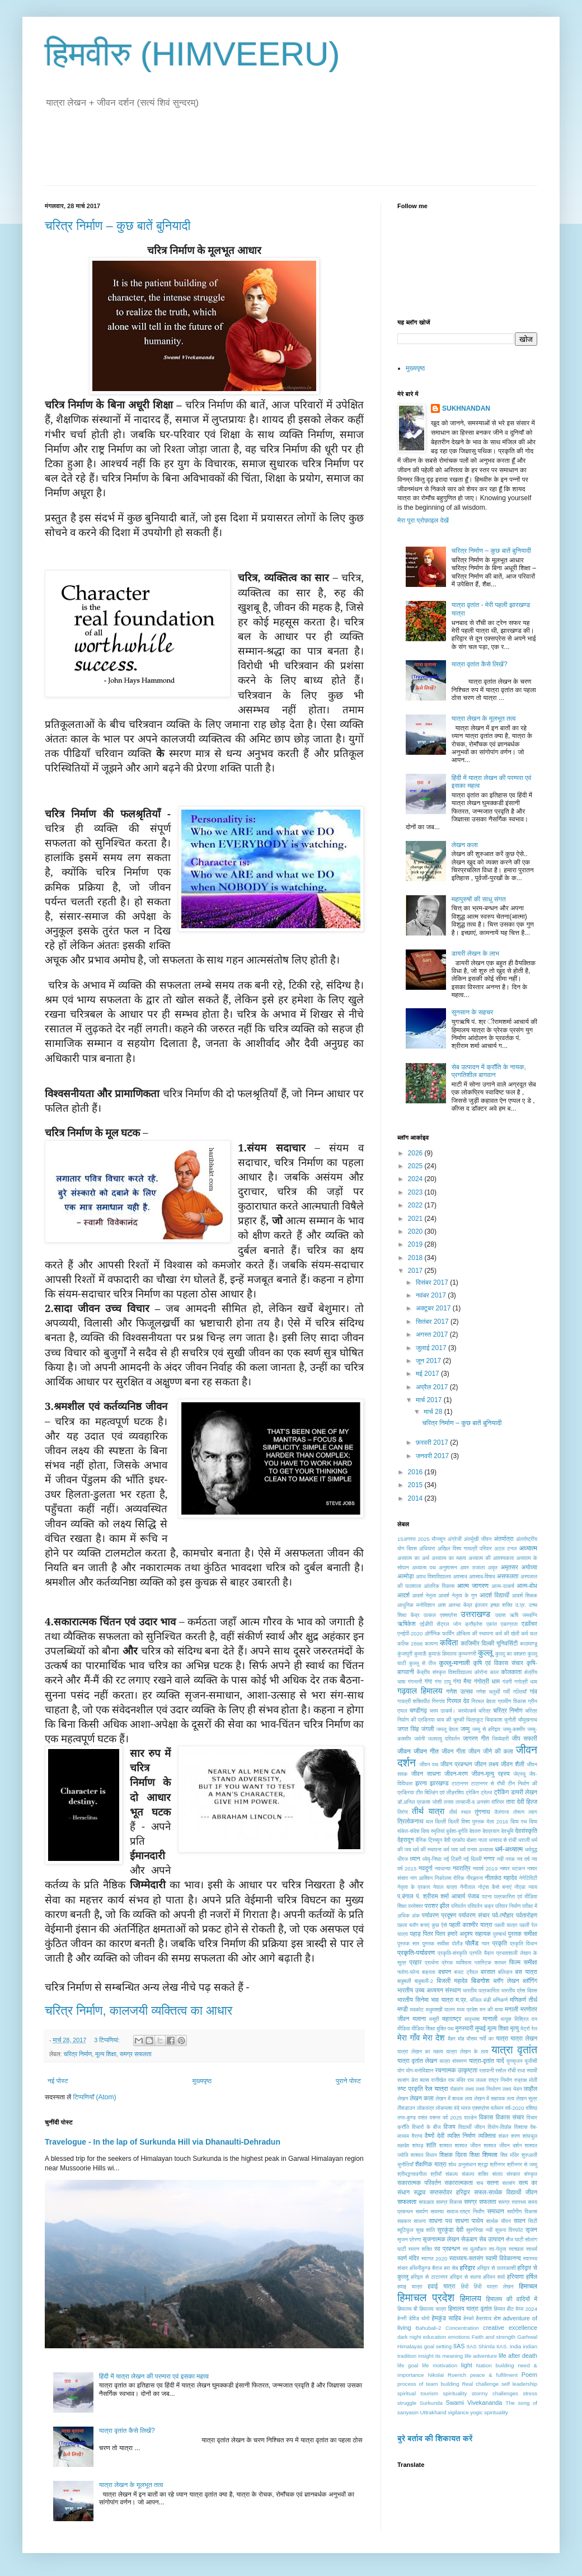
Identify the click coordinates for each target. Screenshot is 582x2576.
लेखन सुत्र (526, 2098)
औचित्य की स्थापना (474, 1633)
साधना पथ (440, 2220)
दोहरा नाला (476, 1840)
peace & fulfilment (494, 2375)
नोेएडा (519, 1887)
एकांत (491, 1624)
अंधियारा (427, 1548)
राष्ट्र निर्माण (501, 2080)
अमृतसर (509, 1567)
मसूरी (434, 2019)
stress (530, 2393)
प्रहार (415, 1962)
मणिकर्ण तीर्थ (523, 1999)
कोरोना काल (487, 1672)
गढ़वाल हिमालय (419, 1690)
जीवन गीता (454, 1751)
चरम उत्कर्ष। (443, 1711)
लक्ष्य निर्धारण (488, 2089)
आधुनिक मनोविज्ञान (416, 1605)
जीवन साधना (426, 1773)
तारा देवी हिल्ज (521, 1801)
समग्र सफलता (136, 2054)
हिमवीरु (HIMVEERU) (192, 54)
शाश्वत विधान (424, 2155)
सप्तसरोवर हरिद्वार (450, 2192)
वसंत (423, 2117)
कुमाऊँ (420, 1654)
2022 (416, 1205)
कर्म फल (529, 1633)
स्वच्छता (516, 2249)
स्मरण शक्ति (420, 2249)
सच (479, 2183)
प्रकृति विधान (523, 1943)
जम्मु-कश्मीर (514, 1729)
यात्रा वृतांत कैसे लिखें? (127, 2430)
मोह (461, 2039)
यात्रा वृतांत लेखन (417, 2060)
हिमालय (470, 2298)
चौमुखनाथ (527, 1720)
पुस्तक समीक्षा (522, 1933)
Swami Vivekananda (474, 2402)
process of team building (428, 2384)
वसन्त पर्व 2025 (445, 2117)
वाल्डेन (470, 2117)
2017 (416, 1271)
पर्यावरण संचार (474, 1915)
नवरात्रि (462, 1868)
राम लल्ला (476, 2080)
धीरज (402, 1859)
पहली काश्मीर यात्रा (470, 1924)
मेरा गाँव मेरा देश (421, 2037)
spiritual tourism (417, 2393)
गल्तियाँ (520, 1692)
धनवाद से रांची (503, 1840)
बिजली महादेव (451, 1980)
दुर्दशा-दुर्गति (457, 1831)
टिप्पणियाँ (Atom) (94, 2097)
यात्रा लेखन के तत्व (467, 2051)
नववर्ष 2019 (485, 1868)
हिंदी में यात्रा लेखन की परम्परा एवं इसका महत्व (154, 2376)
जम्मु (465, 1729)
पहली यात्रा (506, 1925)
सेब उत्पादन (491, 2239)
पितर (428, 1933)
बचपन (444, 1971)
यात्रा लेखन (523, 2038)
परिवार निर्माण (507, 1906)
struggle (406, 2403)
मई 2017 (428, 1374)
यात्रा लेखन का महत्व (420, 2051)
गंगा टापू (443, 1682)
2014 (416, 1498)
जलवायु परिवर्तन (444, 1739)
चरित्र (484, 1711)
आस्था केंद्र (460, 1605)
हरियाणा (515, 2276)
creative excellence (510, 2327)
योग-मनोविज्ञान (419, 2070)
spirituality (455, 2393)
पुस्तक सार (408, 1943)
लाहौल (530, 2088)
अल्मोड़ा (405, 1576)
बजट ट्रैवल (466, 1972)
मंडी (487, 2000)
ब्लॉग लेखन (506, 1980)
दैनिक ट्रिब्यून (429, 1840)
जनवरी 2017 (433, 1456)
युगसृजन (514, 2061)
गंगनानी (415, 1682)
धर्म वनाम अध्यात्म (476, 1849)
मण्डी (402, 2009)
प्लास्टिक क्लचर (490, 1962)
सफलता (406, 2202)
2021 (416, 1219)
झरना (421, 1783)
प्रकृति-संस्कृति (452, 1953)
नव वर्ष (523, 1859)
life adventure (480, 2356)
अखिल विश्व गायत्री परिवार (465, 1548)
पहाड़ (415, 1933)
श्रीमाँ (436, 2174)
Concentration (462, 2328)
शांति (431, 2145)
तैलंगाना (501, 1812)
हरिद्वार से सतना (465, 2277)
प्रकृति (500, 1943)
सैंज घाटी (514, 2239)
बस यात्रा (526, 1971)
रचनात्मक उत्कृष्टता (456, 2070)
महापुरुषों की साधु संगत (479, 899)
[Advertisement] (291, 154)
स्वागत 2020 (434, 2258)
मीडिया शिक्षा (423, 2028)
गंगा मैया (462, 1681)
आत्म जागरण (473, 1586)
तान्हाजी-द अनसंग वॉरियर (480, 1802)
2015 (416, 1485)
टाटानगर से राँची (488, 1783)
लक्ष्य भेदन (512, 2089)
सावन (519, 2220)
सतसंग (508, 2183)
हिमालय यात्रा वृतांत (470, 2308)
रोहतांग (456, 2089)
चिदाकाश (494, 1720)
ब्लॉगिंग (530, 1980)
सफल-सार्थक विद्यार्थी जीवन (505, 2192)
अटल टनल (505, 1548)
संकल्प (451, 2174)
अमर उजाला (472, 1567)
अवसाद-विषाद (482, 1576)
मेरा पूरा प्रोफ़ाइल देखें (423, 520)
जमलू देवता (447, 1729)
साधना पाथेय (469, 2220)
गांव (533, 1691)
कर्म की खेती (507, 1633)
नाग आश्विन (421, 1878)
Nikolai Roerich (447, 2375)
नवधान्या (443, 1868)
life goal (407, 2365)
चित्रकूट (474, 1720)
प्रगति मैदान (482, 1953)
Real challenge (480, 2384)
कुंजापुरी (404, 1654)
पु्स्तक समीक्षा (435, 1943)
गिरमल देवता (483, 1701)
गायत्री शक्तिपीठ (413, 1701)
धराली (524, 1840)
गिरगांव (438, 1701)
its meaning (449, 2356)
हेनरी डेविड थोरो (413, 2318)
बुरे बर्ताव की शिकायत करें (434, 2438)
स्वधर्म (531, 2249)
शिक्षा (475, 2154)
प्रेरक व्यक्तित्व (456, 1962)
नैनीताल (467, 1887)
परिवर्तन (458, 1906)
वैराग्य (416, 2136)
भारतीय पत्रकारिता (481, 1990)
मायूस (506, 2019)
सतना (492, 2182)
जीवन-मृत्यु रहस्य (491, 1773)
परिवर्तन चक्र (480, 1906)
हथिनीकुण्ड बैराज (426, 2268)
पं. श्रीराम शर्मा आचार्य (440, 1896)
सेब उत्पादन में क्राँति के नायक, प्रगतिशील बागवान (489, 1071)
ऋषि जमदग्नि (524, 1615)
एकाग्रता (509, 1624)
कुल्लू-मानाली (454, 1663)
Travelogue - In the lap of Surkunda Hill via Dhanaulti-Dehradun (162, 2141)
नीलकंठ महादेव (501, 1877)
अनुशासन (448, 1567)
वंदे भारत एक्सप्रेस (471, 2108)
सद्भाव (419, 2192)
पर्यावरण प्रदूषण (439, 1915)
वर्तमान (497, 2108)
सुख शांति (425, 2230)
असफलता (507, 1576)
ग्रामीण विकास (511, 1701)
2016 (416, 1472)
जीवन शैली (512, 1764)
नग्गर (489, 1858)
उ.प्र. (520, 1605)
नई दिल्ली (472, 1859)
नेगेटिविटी (528, 1878)
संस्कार (513, 2174)
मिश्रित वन (525, 2019)
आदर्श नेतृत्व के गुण (457, 1595)
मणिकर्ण (500, 2000)
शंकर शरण (509, 2136)
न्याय (532, 1887)
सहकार (404, 2221)
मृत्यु (514, 2028)
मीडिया (403, 2028)
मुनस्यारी (464, 2028)
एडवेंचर (529, 1623)
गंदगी (507, 1682)
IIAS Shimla (481, 2346)
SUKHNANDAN (466, 408)
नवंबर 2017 (432, 1295)
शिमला (489, 2155)
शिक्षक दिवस (453, 2154)
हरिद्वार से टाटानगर (429, 2277)
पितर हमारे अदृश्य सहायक (463, 1933)
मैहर (452, 2039)
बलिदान (505, 1972)
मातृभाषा (472, 2019)
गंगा (428, 1681)
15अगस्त (406, 1539)
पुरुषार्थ (499, 1934)
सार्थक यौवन (498, 2221)
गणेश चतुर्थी (488, 1692)
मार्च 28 (434, 1412)
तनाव (449, 1802)
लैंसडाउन (406, 2108)
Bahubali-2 (429, 2328)
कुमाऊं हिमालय (442, 1654)
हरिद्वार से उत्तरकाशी (496, 2268)
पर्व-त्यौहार (503, 1915)
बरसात (488, 1971)
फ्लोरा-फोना (408, 1972)
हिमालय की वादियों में (511, 2299)
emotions (459, 2337)
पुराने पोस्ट (348, 2081)
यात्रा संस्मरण (453, 2061)
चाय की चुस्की (450, 1720)
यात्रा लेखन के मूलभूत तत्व (131, 2485)
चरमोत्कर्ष (467, 1711)
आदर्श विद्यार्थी (494, 1595)
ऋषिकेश (406, 1623)
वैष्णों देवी (434, 2135)
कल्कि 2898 (410, 1643)
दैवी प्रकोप (454, 1840)
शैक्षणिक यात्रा (431, 2164)
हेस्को (468, 2318)
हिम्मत (499, 2309)
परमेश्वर (415, 1906)
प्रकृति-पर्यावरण (416, 1953)
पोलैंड (471, 1943)
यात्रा (502, 2038)
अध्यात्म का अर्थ (413, 1558)
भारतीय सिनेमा (413, 1999)
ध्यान (415, 1858)
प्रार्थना (432, 1962)
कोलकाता (511, 1671)
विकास (486, 2117)
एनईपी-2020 (410, 1633)
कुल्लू (485, 1652)
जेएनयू (519, 1774)
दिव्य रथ (518, 1821)
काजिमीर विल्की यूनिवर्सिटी (489, 1643)
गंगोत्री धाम (487, 1681)
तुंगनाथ (482, 1811)
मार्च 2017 (430, 1400)
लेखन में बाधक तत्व (453, 2098)
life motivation (439, 2365)
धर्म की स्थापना (427, 1849)
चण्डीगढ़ (418, 1710)
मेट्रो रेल (528, 2028)
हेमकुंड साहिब (446, 2318)
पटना (487, 1896)
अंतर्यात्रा (504, 1538)
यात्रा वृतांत (514, 2050)
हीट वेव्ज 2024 (522, 2309)
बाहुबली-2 (424, 1981)
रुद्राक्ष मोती (525, 2080)
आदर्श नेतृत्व (424, 1595)
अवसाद (460, 1576)
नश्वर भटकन (512, 1868)
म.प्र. (461, 1999)
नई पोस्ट (58, 2081)
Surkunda (431, 2403)
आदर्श (403, 1595)
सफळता (426, 2202)
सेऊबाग (469, 2239)
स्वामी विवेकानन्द (502, 2258)
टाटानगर (460, 1783)
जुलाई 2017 (432, 1348)
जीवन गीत (426, 1751)
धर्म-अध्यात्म (509, 1849)
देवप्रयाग (491, 1831)
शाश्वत (445, 2145)
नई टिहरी (452, 1859)
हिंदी (464, 2286)
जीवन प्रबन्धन (456, 1764)
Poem (529, 2374)
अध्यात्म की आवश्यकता (491, 1558)
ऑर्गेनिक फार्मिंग (439, 1633)
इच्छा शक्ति (501, 1605)
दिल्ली (440, 1821)
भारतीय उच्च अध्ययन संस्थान (429, 1990)
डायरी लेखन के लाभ (475, 953)
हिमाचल (528, 2286)
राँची (511, 2070)
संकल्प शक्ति (475, 2174)
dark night (409, 2337)
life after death (518, 2355)
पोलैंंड (457, 1943)
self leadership (519, 2384)
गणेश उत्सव (459, 1691)
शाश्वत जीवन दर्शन (503, 2145)
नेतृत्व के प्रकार (413, 1887)
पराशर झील (437, 1905)
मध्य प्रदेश (467, 2009)
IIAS (458, 2346)
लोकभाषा (443, 2108)
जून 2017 (429, 1361)
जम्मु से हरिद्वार (486, 1729)
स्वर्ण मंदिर (408, 2258)
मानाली (490, 2018)
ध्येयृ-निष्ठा (432, 1859)
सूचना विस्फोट (509, 2230)
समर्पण (422, 2211)
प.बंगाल (405, 1896)
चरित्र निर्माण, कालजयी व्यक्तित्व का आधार (138, 2011)
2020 (416, 1231)
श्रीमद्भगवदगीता (411, 2174)
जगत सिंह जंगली (415, 1729)
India (516, 2346)
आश (442, 1605)
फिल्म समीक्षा (523, 1962)
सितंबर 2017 (433, 1321)
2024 (416, 1179)
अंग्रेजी (455, 1539)
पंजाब (474, 1896)
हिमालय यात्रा (432, 2309)
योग (401, 2070)
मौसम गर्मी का (480, 2039)
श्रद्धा (483, 2164)
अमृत (492, 1567)
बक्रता (428, 1972)
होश (497, 2318)
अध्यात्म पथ (423, 1567)
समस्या (437, 2211)
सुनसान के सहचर (473, 1012)
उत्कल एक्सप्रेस (440, 1615)
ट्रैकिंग (501, 1792)
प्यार (486, 1943)
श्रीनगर (497, 2164)
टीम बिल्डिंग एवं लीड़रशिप (440, 1792)
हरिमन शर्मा (494, 2277)
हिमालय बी (407, 2309)
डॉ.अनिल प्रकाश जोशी (419, 1802)
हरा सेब (451, 2268)
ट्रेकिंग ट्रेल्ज (479, 1792)
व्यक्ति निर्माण (461, 2135)
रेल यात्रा (436, 2089)
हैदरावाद (484, 2318)
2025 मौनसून (431, 1539)
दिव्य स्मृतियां (432, 1831)
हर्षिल (531, 2276)
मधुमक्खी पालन (440, 2009)
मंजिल (475, 2000)
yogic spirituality (489, 2412)
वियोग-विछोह (499, 2127)
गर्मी (506, 1692)
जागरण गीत (476, 1738)
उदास (500, 1615)
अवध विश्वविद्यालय (433, 1576)
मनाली (511, 2009)
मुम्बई (480, 2028)
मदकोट (417, 2009)
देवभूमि (507, 1831)
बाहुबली (404, 1981)
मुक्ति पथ (445, 2028)
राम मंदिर (457, 2080)
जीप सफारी (524, 1738)
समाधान (495, 2211)
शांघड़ (417, 2145)
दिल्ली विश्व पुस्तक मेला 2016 (478, 1821)
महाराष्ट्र (451, 2018)
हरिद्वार (467, 2268)
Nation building (495, 2365)
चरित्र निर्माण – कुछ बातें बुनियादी (118, 226)
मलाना (419, 2018)
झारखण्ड (439, 1783)
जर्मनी (419, 1739)
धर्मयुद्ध (531, 1849)
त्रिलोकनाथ (410, 1821)
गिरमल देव (458, 1701)
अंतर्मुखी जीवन (478, 1539)
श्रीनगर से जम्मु (522, 2164)
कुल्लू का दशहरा (510, 1654)
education (435, 2337)
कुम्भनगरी (467, 1654)
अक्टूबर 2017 (434, 1308)
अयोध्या (530, 1567)
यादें (500, 2060)
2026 (416, 1153)
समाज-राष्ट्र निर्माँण (465, 2211)
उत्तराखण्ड (475, 1614)
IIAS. (502, 2346)
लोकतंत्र (425, 2108)
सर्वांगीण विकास (522, 2211)
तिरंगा (402, 1812)
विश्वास (521, 2127)
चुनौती (510, 1720)
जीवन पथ (428, 1764)
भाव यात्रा (442, 1999)
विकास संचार (510, 2117)
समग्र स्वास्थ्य (512, 2202)
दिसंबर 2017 (433, 1282)
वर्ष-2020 (514, 2108)
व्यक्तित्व (487, 2135)
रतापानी (486, 2070)
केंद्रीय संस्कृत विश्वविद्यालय (444, 1672)
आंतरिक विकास (439, 1586)
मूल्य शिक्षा (105, 2054)
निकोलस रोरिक (449, 1878)
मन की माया (491, 2009)
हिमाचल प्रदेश (425, 2298)
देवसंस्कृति (526, 1830)
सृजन (531, 2229)
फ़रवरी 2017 (433, 1442)
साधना (420, 2221)
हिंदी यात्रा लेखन (494, 2286)
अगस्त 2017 (433, 1334)
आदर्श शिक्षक (524, 1595)
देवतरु (475, 1831)
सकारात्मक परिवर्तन (419, 2182)
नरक (510, 1859)
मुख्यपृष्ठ (202, 2081)
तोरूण (518, 1812)
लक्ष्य (469, 2089)
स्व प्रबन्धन (447, 2248)
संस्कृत (530, 2174)
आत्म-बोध (527, 1585)
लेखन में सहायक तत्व (494, 2098)
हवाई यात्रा (441, 2286)
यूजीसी (530, 2061)
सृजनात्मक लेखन (441, 2239)
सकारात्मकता (458, 2182)
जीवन (404, 1751)
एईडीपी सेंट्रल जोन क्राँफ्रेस (451, 1624)
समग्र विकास (449, 2202)
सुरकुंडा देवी (450, 2229)
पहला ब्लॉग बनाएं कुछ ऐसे (422, 1925)
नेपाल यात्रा (445, 1887)
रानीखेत (438, 2080)
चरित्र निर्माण (77, 2054)
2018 (416, 1258)
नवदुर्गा (426, 1868)
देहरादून (405, 1839)
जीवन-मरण (456, 1773)
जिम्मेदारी (500, 1739)
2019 (416, 1244)
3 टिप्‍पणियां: (107, 2040)
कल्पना (431, 1643)
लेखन (402, 2098)
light (466, 2365)
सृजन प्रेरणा (409, 2239)
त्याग (532, 1812)
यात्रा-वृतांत (481, 2060)
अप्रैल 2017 (433, 1387)
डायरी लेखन (524, 1792)
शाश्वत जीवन (467, 2145)
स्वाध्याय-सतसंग (466, 2258)
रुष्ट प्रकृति (410, 2088)
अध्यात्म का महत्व (448, 1558)
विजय (449, 2126)
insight (426, 2356)
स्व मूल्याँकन (475, 2249)
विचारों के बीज (426, 2127)
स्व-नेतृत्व (497, 2249)
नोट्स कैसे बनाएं (494, 1887)
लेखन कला (465, 845)
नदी (499, 1859)
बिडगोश (480, 1981)
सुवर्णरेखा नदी (479, 2230)
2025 (416, 1166)
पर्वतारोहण (526, 1915)
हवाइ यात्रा (410, 2286)
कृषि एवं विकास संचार (498, 1663)
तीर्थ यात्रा (428, 1811)
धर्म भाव (450, 1849)
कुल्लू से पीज (422, 1663)
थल (429, 1821)
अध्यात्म (528, 1548)
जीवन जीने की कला (490, 1751)
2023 (416, 1192)
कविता (449, 1642)
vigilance (458, 2412)
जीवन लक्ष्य (487, 1764)
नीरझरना (474, 1878)
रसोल (500, 2070)
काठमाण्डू (528, 1643)
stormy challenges (495, 2393)
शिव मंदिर (509, 2155)
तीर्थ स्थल (460, 1812)
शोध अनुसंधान (462, 2164)
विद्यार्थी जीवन (471, 2127)
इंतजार (481, 1605)
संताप (497, 2174)
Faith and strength (493, 2337)
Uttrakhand (433, 2412)
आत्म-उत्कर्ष (502, 1586)
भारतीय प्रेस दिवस (519, 1990)
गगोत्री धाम (525, 1682)
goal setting (438, 2346)
